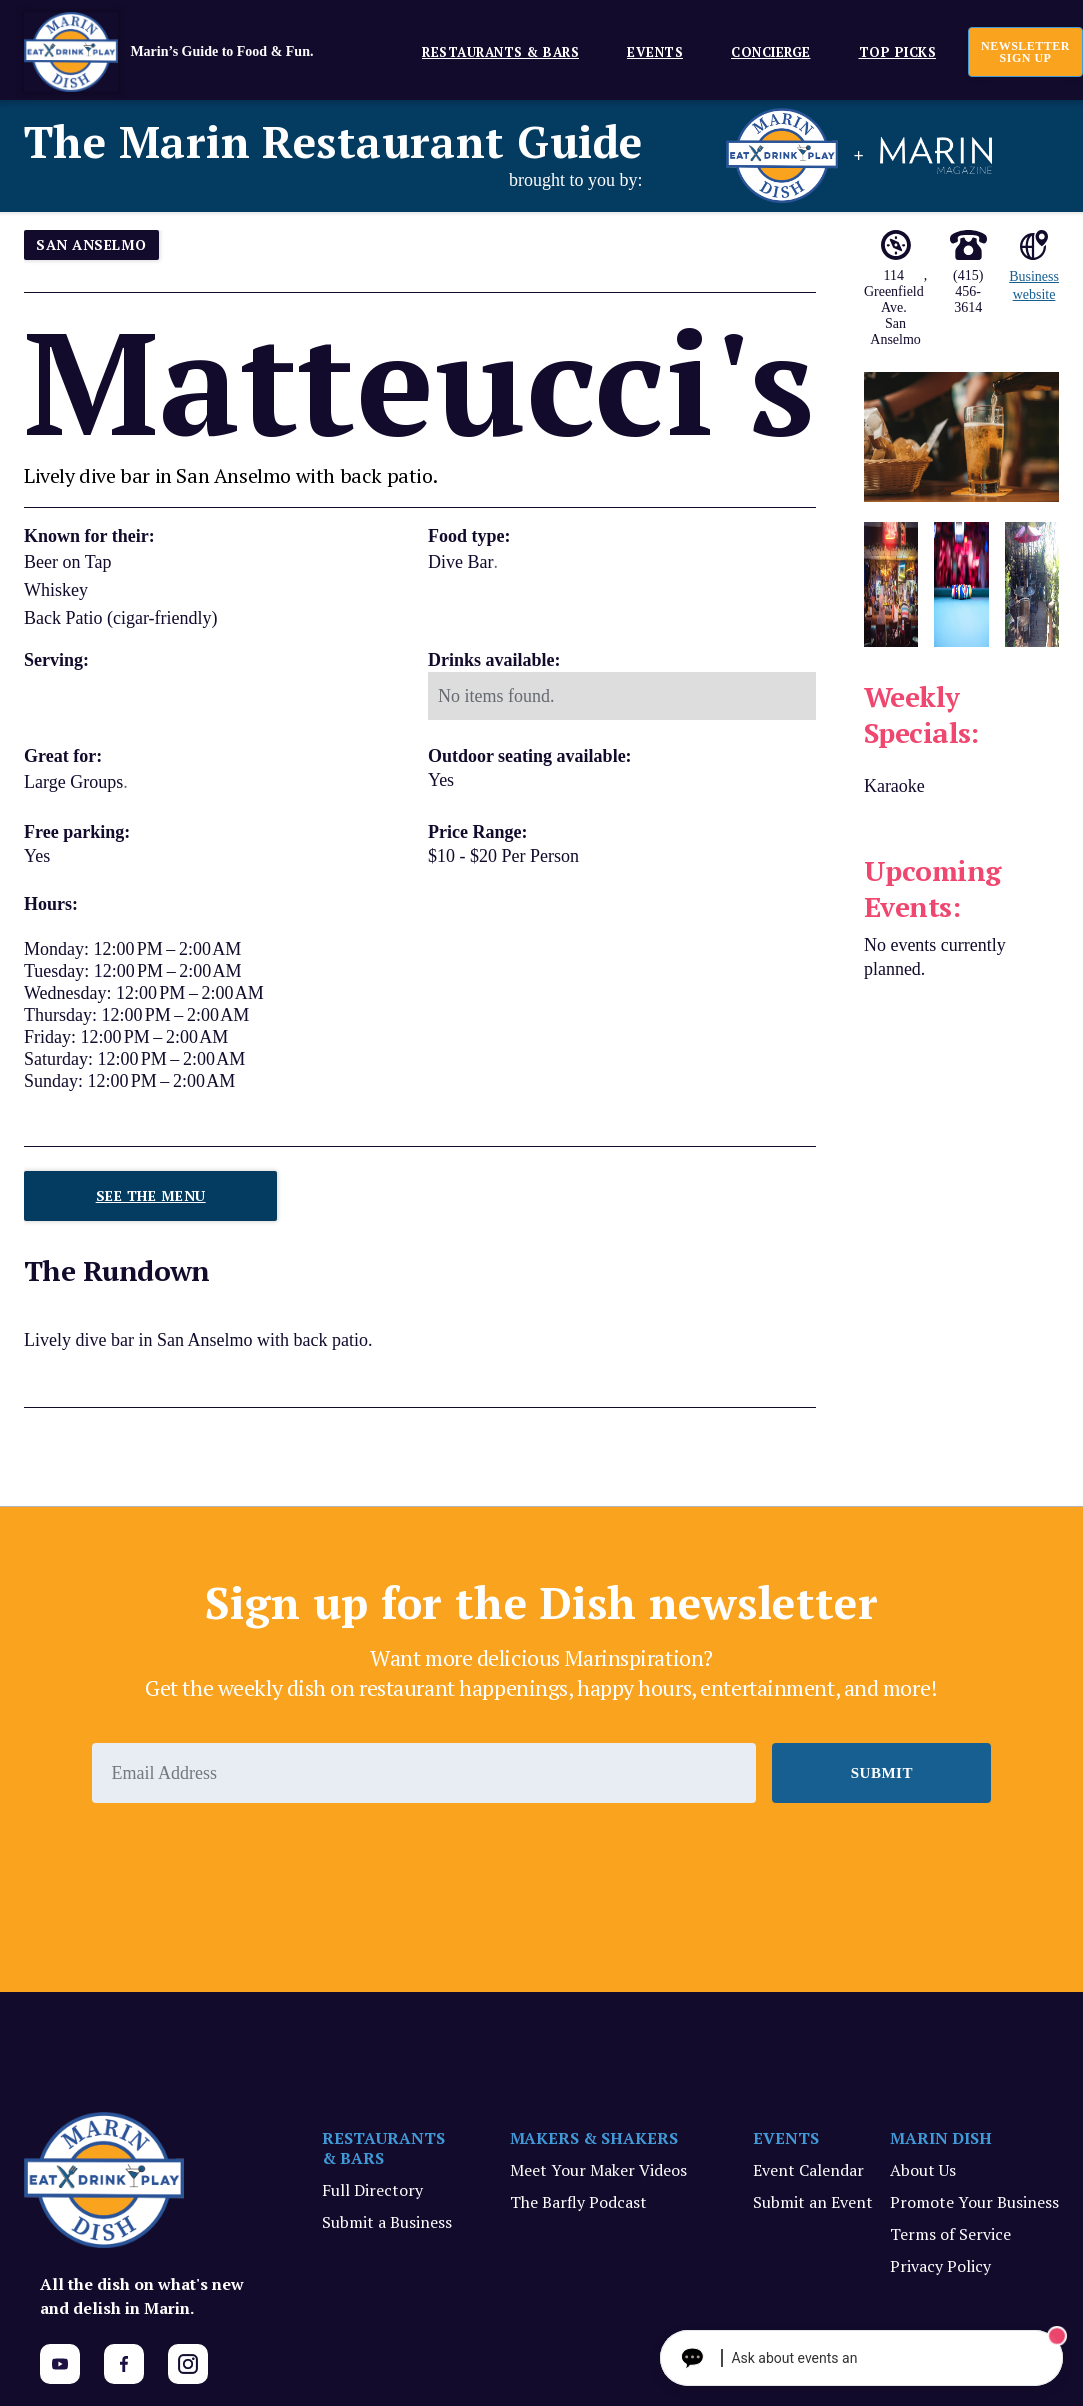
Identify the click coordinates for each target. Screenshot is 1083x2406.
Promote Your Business (974, 2202)
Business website (1034, 285)
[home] (199, 52)
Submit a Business (387, 2222)
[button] (492, 51)
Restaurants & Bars (500, 52)
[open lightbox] (961, 437)
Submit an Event (813, 2202)
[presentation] (244, 1858)
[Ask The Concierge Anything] (874, 2358)
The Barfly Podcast (578, 2202)
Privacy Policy (940, 2266)
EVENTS (655, 52)
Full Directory (372, 2190)
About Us (923, 2170)
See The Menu (151, 1195)
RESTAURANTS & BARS (383, 2148)
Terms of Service (950, 2234)
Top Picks (898, 52)
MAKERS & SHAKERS (594, 2138)
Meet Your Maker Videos (598, 2170)
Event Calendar (808, 2170)
